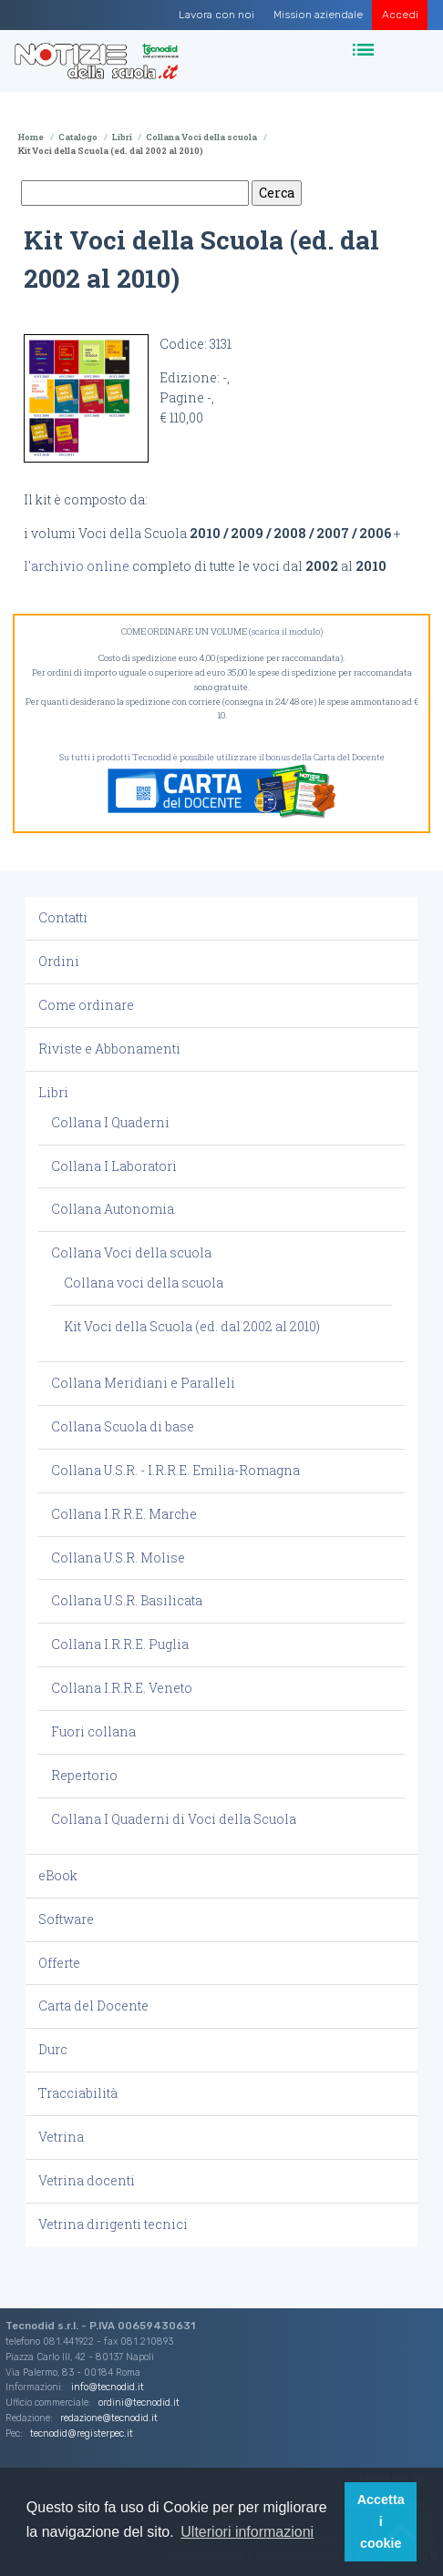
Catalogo (78, 137)
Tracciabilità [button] (78, 2093)
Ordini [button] (58, 961)
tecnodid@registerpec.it (81, 2433)
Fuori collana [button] (93, 1731)
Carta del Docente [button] (93, 2005)
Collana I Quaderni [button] (110, 1122)
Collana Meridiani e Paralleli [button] (143, 1382)
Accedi (400, 14)
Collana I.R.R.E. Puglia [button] (120, 1644)
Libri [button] (53, 1092)
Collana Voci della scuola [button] (131, 1252)
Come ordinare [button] (86, 1004)
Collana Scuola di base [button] (122, 1426)
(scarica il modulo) (286, 631)
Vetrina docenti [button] (86, 2180)
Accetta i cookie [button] (381, 2521)
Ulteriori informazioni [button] (247, 2532)
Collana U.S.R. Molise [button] (118, 1557)
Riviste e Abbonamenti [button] (109, 1048)
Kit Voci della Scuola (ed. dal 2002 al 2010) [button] (192, 1326)
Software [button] (66, 1919)
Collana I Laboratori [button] (114, 1166)
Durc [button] (52, 2049)
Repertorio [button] (84, 1775)
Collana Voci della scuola (201, 137)
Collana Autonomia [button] (112, 1208)
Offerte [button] (59, 1962)
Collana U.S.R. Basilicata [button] (126, 1600)
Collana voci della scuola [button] (143, 1282)
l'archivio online (76, 566)
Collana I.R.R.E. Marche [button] (124, 1513)
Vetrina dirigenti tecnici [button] (113, 2224)
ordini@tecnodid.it (139, 2402)
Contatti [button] (63, 917)
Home (31, 137)
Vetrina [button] (61, 2136)
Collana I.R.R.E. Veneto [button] (121, 1687)
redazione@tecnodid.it (109, 2418)
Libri (122, 137)
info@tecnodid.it (107, 2387)
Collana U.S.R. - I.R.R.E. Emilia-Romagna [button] (175, 1470)
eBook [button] (57, 1875)
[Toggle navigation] (365, 51)
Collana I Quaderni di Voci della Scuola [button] (173, 1819)
